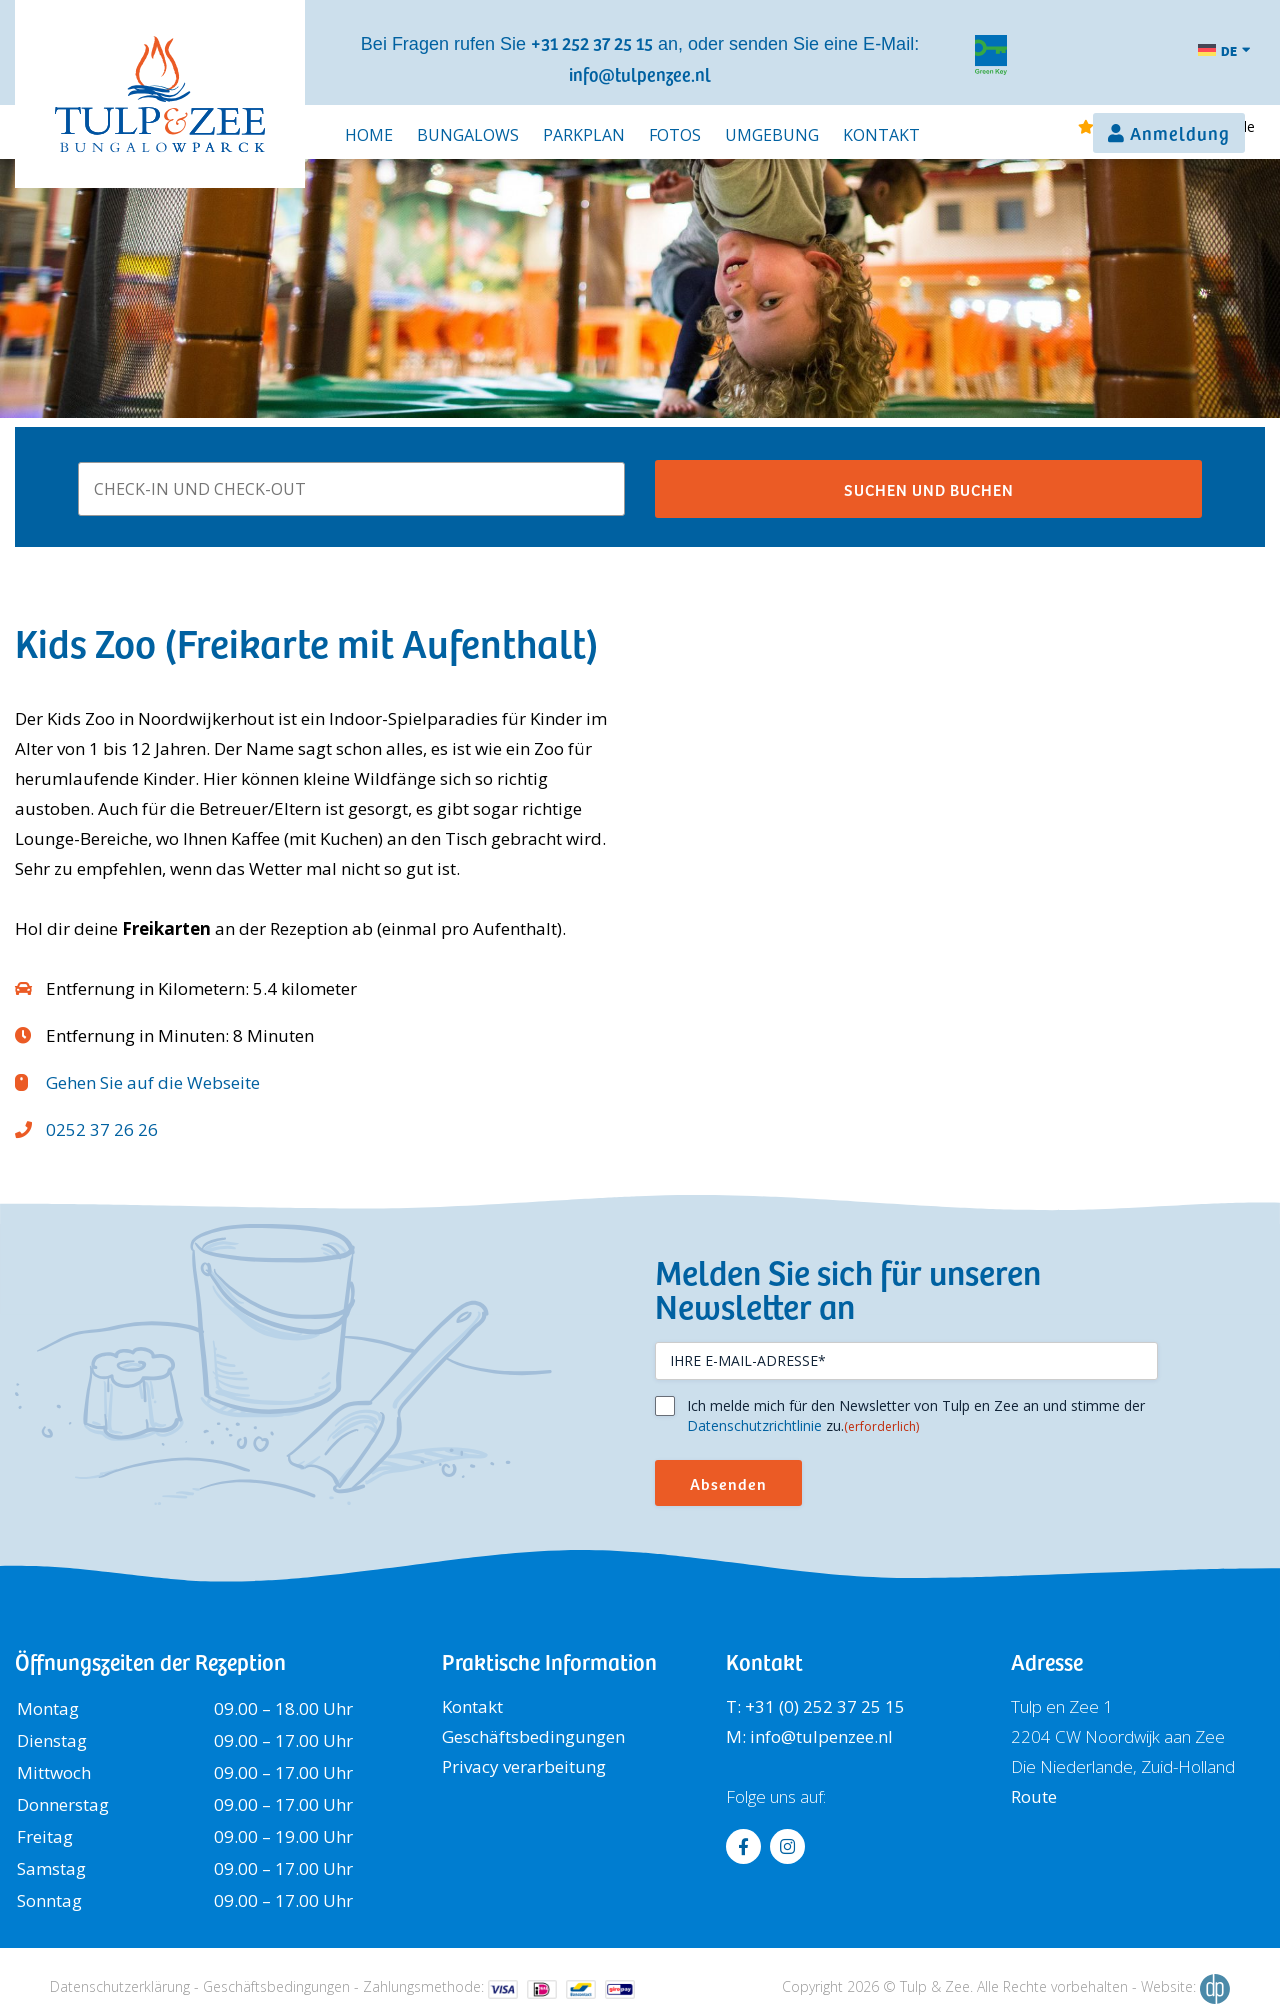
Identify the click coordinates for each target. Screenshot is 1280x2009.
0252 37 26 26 (102, 1129)
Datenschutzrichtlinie (754, 1425)
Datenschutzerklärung (120, 1986)
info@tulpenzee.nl (640, 73)
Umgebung (772, 135)
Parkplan (584, 135)
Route (1034, 1796)
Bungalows (468, 135)
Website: (1185, 1989)
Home (369, 135)
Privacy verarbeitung (524, 1766)
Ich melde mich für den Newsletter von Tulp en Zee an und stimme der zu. (916, 1416)
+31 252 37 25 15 (592, 42)
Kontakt (881, 135)
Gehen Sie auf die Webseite (153, 1082)
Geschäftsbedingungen (533, 1736)
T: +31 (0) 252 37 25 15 (815, 1706)
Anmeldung (1180, 132)
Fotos (675, 135)
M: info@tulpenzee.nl (809, 1736)
